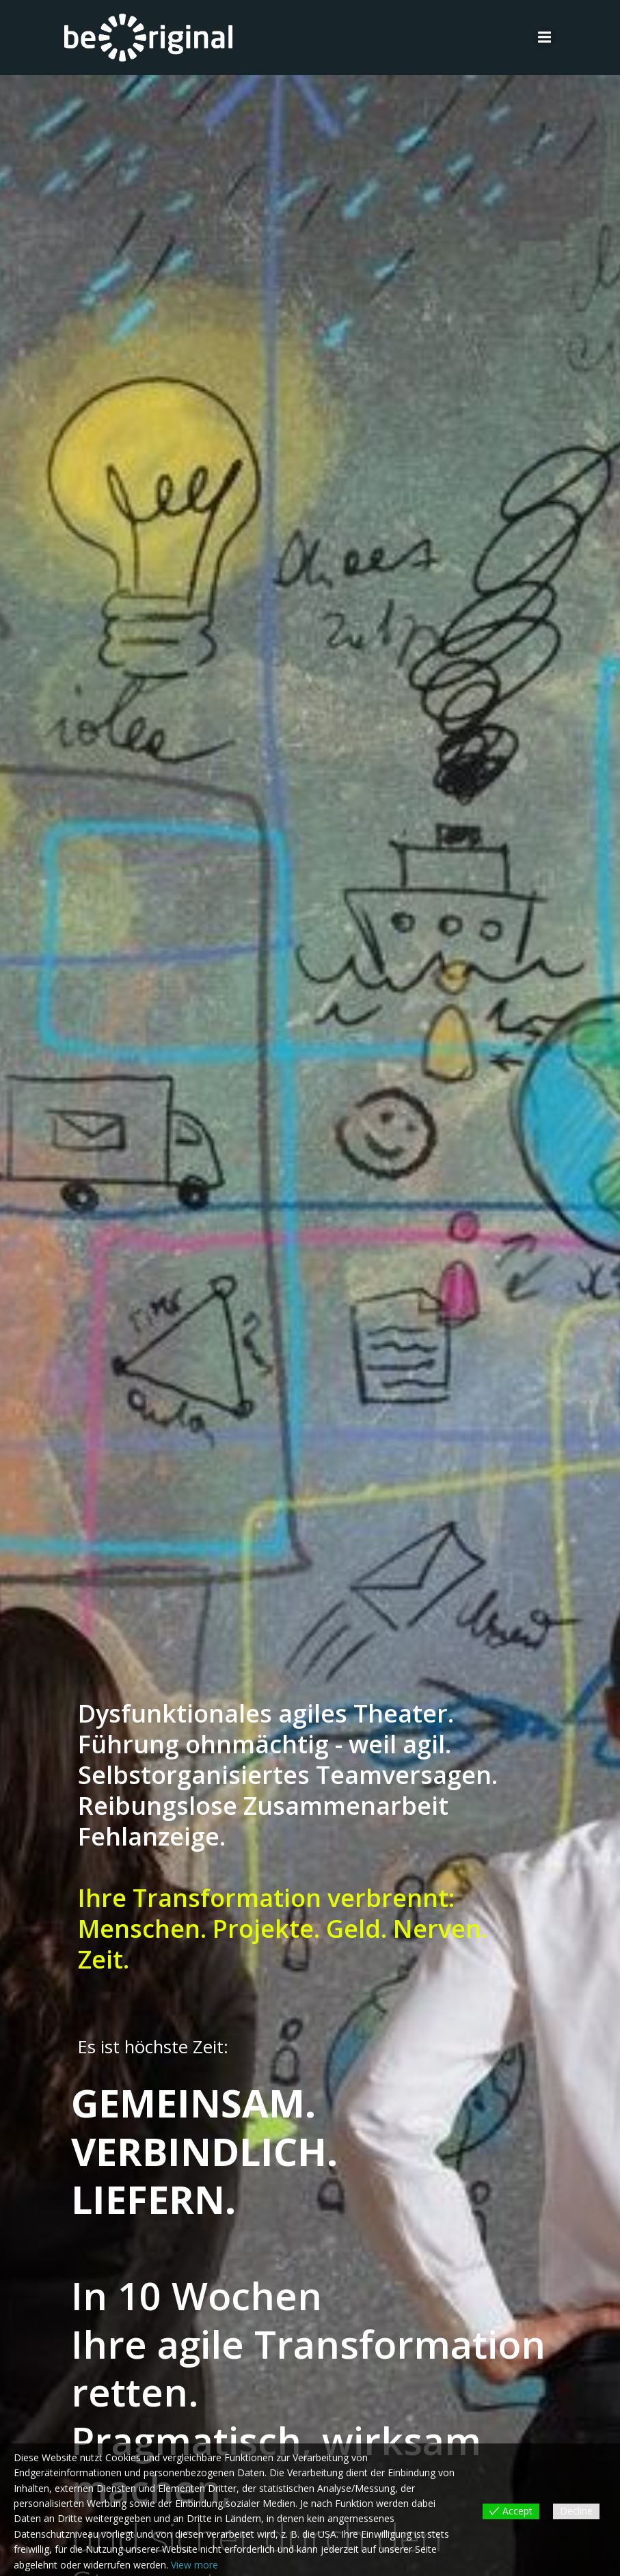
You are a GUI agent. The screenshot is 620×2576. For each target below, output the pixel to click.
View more (194, 2564)
